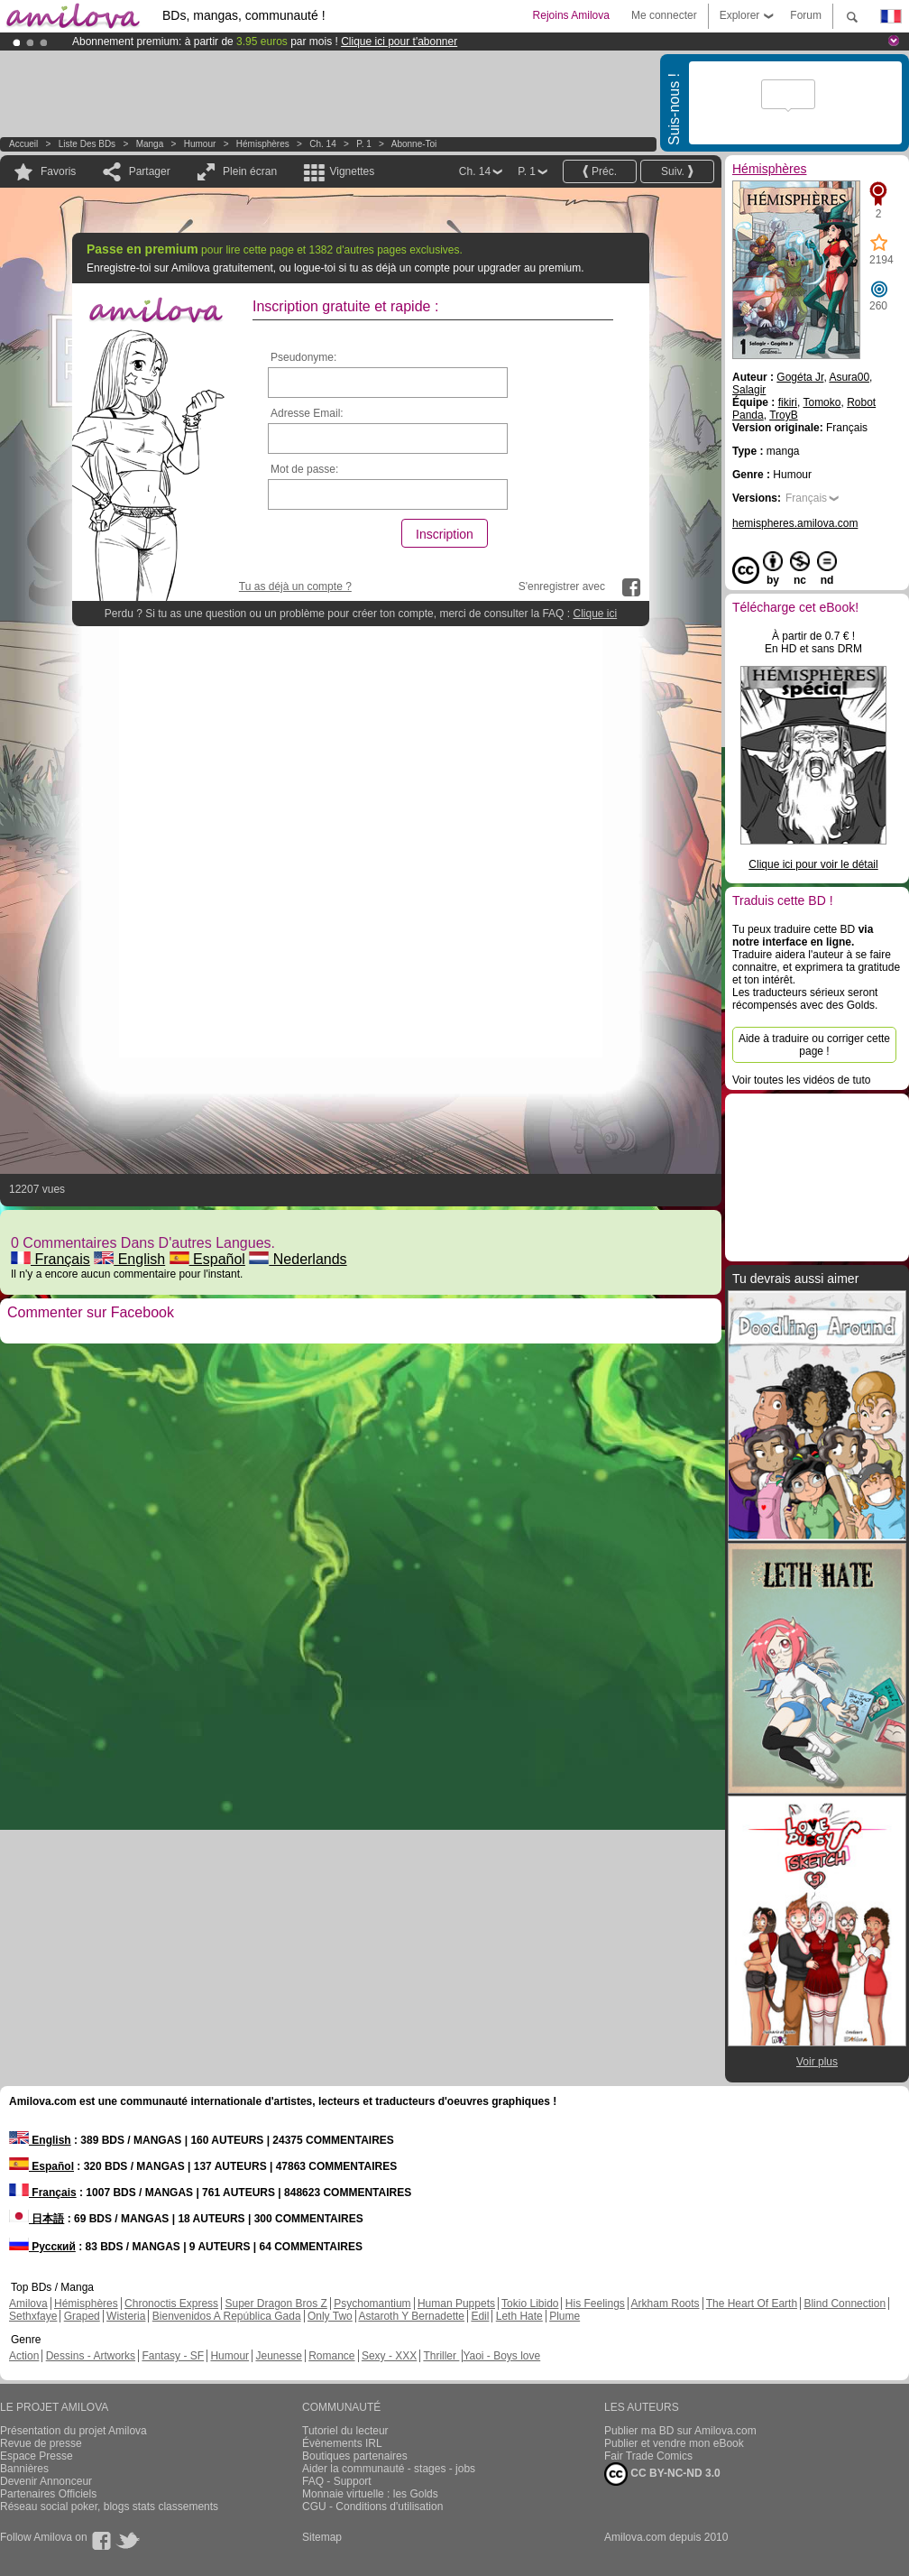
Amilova (28, 2303)
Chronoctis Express (171, 2303)
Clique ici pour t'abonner (399, 41)
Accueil (23, 144)
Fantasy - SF (173, 2356)
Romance (331, 2356)
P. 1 (364, 144)
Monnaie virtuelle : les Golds (370, 2494)
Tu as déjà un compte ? (295, 586)
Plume (564, 2316)
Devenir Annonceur (46, 2481)
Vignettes (351, 171)
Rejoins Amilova (571, 15)
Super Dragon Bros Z (275, 2303)
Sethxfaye (33, 2316)
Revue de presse (41, 2443)
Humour (200, 144)
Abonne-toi (414, 144)
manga (150, 144)
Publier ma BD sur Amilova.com (680, 2430)
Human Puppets (456, 2303)
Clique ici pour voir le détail (812, 864)
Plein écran (250, 171)
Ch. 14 (322, 144)
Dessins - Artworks (90, 2356)
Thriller (441, 2356)
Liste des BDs (87, 144)
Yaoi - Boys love (501, 2356)
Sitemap (322, 2537)
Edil (480, 2316)
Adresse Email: (307, 413)
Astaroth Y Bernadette (411, 2316)
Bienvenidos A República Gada (226, 2316)
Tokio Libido (529, 2303)
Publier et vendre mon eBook (674, 2443)
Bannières (24, 2468)
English (129, 1259)
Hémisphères (262, 144)
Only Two (330, 2316)
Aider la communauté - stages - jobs (388, 2468)
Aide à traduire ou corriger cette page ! (814, 1044)
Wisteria (125, 2316)
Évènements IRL (342, 2443)
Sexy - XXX (389, 2356)
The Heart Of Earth (751, 2303)
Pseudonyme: (303, 357)
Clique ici (595, 613)
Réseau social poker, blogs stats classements (109, 2506)
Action (24, 2356)
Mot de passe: (304, 469)
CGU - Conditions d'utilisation (372, 2506)
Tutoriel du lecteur (345, 2430)
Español (207, 1259)
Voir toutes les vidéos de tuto (801, 1080)
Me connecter (664, 15)
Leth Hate (519, 2316)
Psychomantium (372, 2303)
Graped (82, 2316)
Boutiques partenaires (355, 2456)
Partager (149, 171)
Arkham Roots (665, 2303)
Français (50, 1259)
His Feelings (595, 2303)
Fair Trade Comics (648, 2456)
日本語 (36, 2218)
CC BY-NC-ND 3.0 (662, 2474)
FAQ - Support (337, 2481)
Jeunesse (278, 2356)
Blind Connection (844, 2303)
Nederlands (297, 1259)
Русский (42, 2246)
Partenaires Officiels (48, 2494)
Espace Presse (36, 2456)
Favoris (58, 171)
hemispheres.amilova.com (795, 523)
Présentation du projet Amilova (73, 2430)
